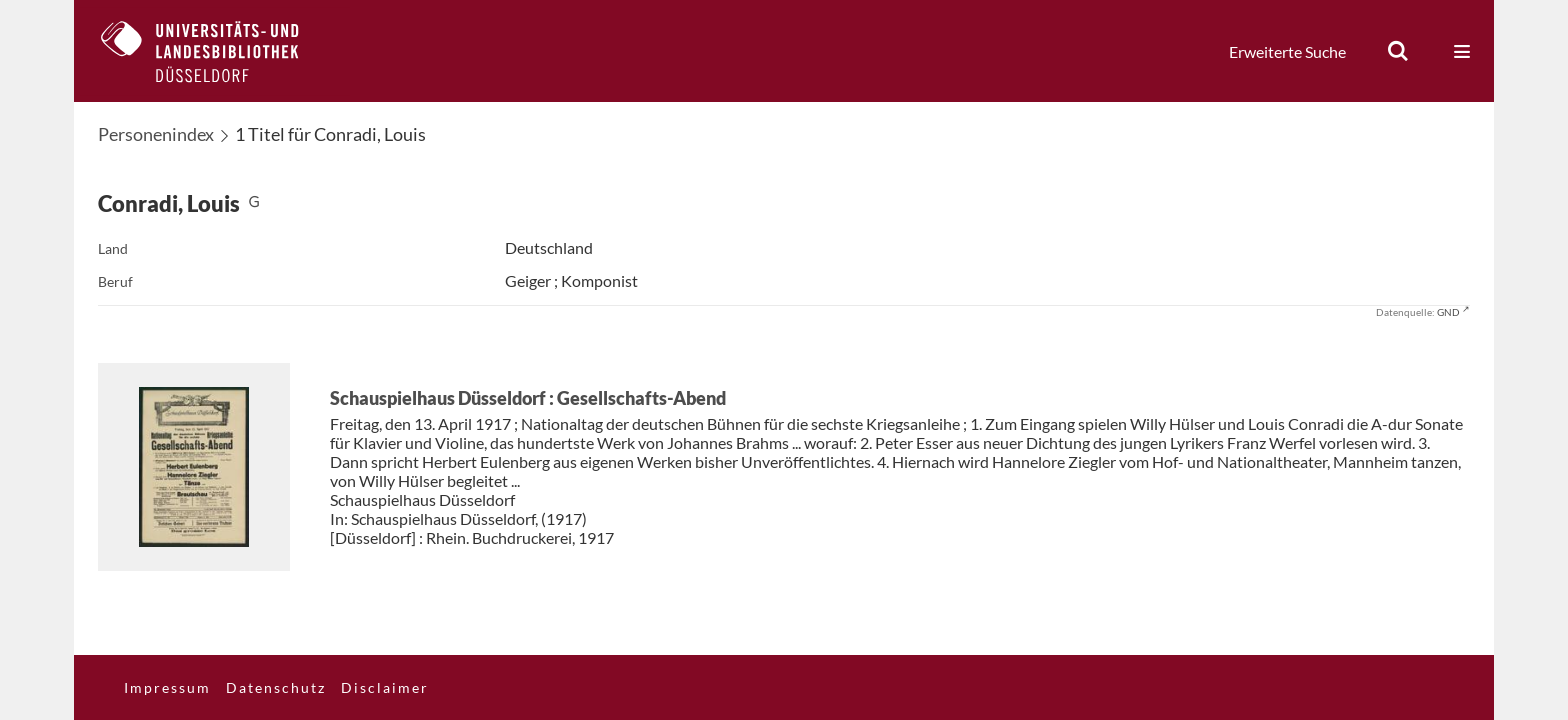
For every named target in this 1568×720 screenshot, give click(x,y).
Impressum (167, 687)
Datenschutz (276, 687)
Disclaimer (385, 687)
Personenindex (156, 134)
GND (1448, 312)
